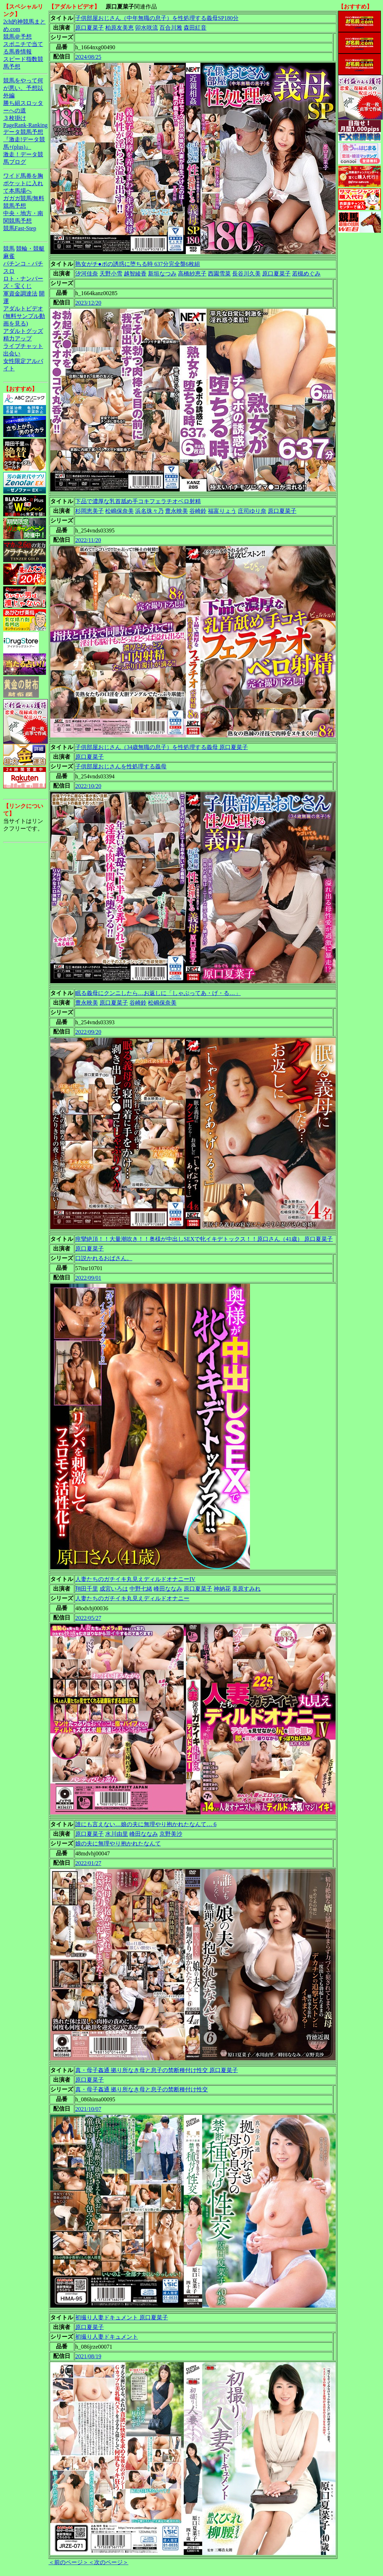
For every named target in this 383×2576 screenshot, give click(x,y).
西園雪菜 (219, 274)
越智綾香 (135, 274)
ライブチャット (23, 346)
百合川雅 (170, 28)
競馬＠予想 (17, 37)
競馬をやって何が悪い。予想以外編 (23, 88)
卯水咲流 (146, 28)
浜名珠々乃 (149, 511)
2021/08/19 (88, 2356)
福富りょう (222, 511)
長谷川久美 (246, 274)
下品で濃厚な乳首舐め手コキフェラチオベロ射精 (138, 501)
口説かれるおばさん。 (103, 1258)
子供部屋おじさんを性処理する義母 (121, 766)
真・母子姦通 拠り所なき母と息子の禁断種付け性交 (141, 2089)
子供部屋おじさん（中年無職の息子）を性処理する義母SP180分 (157, 18)
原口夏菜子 (89, 28)
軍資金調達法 (20, 294)
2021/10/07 (88, 2109)
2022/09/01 (88, 1278)
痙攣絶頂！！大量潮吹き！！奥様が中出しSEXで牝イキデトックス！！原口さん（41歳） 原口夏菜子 (204, 1239)
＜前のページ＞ (68, 2562)
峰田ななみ (168, 1589)
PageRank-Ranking (25, 125)
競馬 (9, 249)
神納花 (222, 1589)
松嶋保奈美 (119, 511)
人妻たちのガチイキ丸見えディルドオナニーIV (135, 1579)
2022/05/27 (88, 1618)
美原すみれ (246, 1589)
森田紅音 (195, 28)
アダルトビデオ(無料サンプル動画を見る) (24, 316)
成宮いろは (113, 1589)
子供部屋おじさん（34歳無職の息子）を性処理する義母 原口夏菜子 (161, 747)
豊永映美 (176, 511)
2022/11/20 (88, 540)
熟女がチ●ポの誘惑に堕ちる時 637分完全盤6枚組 (137, 264)
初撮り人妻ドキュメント (106, 2337)
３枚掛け (14, 118)
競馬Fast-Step (19, 228)
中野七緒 (140, 1589)
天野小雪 (110, 274)
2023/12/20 (88, 303)
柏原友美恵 (119, 28)
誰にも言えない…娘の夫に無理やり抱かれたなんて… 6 (145, 1824)
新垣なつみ (162, 274)
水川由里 (116, 1834)
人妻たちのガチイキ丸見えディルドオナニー (132, 1598)
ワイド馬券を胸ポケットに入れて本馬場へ (23, 183)
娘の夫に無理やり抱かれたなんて (118, 1843)
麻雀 (9, 256)
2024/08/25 (88, 57)
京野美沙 (170, 1834)
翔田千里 (86, 1589)
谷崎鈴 (197, 511)
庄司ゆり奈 (252, 511)
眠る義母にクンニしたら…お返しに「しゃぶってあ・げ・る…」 (158, 993)
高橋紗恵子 (192, 274)
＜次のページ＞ (108, 2562)
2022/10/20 (88, 786)
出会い (11, 353)
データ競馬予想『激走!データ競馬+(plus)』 (24, 139)
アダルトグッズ (23, 331)
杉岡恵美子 (89, 511)
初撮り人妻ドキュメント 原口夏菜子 (121, 2317)
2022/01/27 (88, 1863)
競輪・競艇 (30, 249)
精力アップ (17, 338)
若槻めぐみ (306, 274)
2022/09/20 (88, 1032)
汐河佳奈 (86, 274)
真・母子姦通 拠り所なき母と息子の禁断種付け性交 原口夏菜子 (156, 2070)
